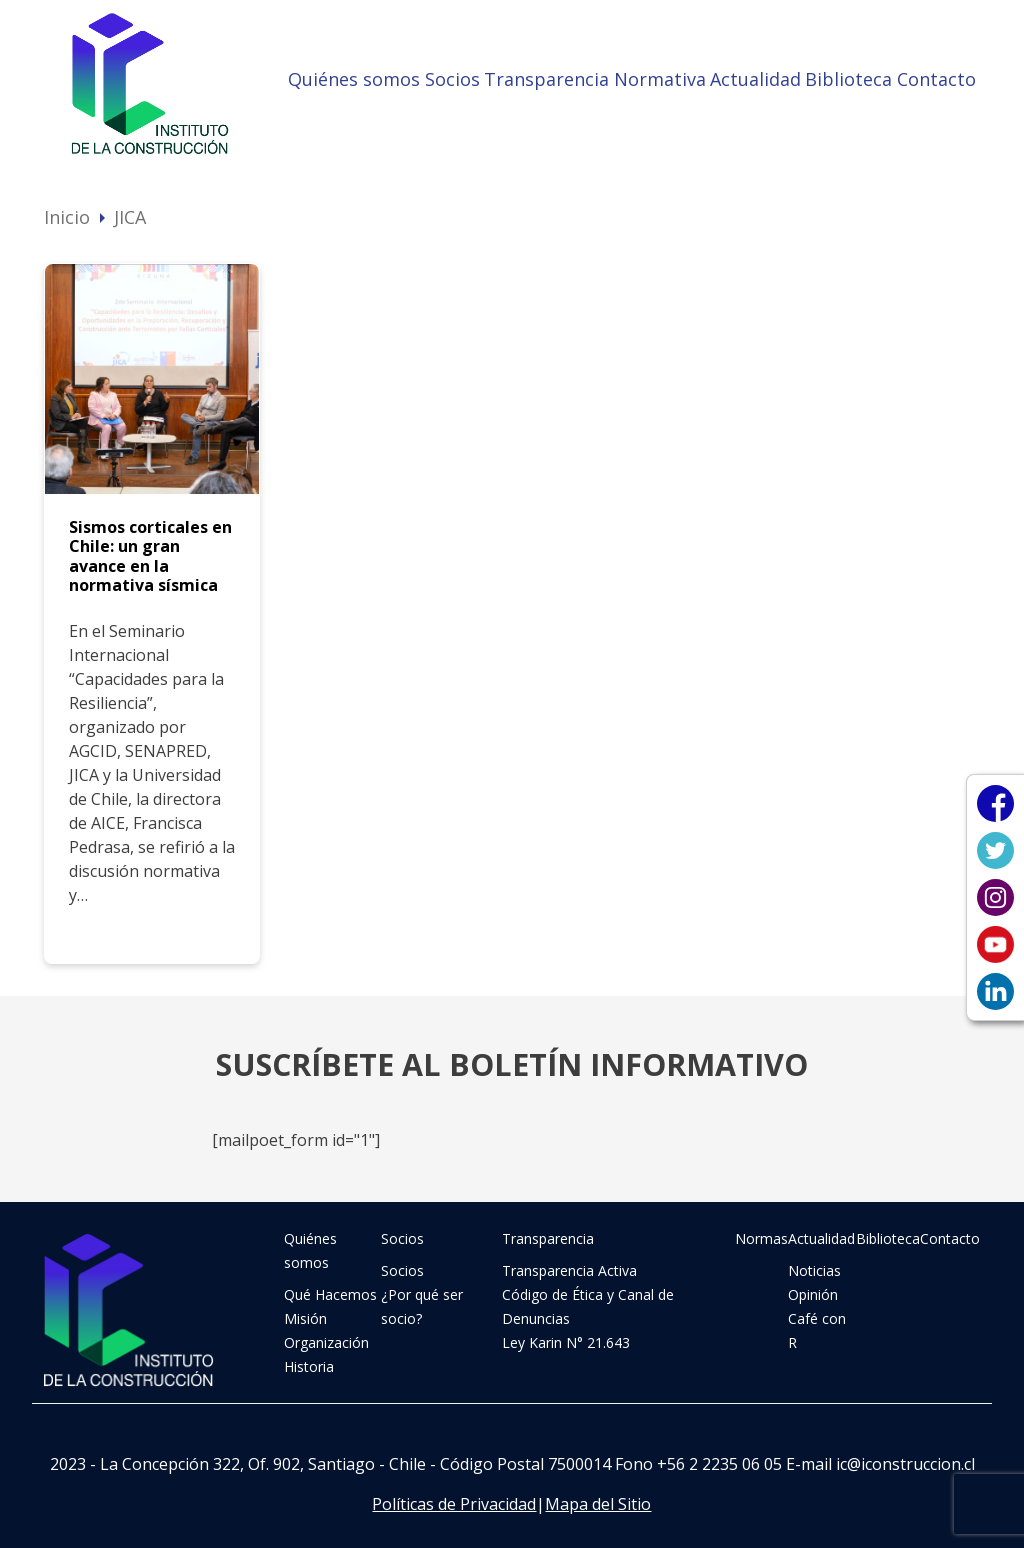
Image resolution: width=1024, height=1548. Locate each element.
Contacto (936, 79)
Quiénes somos (354, 79)
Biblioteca (848, 79)
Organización (326, 1342)
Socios (452, 79)
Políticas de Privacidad (454, 1504)
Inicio (67, 217)
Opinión (813, 1294)
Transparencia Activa (569, 1270)
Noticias (814, 1270)
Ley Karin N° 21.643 (566, 1342)
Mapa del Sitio (598, 1504)
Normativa (660, 79)
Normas (761, 1238)
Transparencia (546, 79)
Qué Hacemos (330, 1294)
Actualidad (755, 79)
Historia (309, 1366)
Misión (305, 1318)
